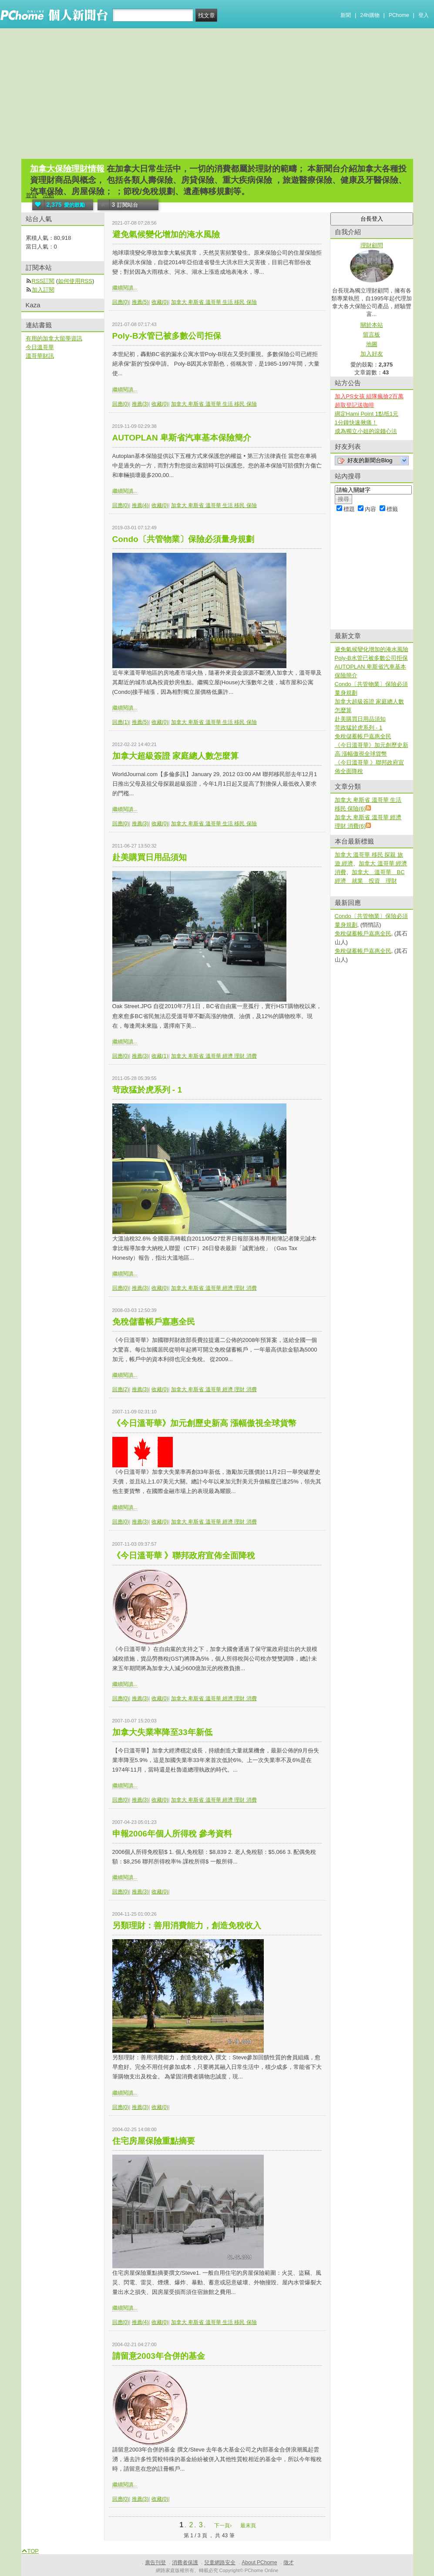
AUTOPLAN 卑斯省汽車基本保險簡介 (181, 437)
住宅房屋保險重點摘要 (153, 2141)
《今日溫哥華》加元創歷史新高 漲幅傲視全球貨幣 (204, 1423)
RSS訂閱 (43, 281)
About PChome (259, 2562)
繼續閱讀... (125, 288)
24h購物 (370, 15)
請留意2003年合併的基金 (158, 2356)
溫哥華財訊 (40, 356)
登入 (423, 15)
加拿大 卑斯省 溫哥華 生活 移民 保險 (214, 302)
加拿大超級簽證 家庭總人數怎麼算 (175, 755)
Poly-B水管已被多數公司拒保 (166, 335)
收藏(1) (159, 1056)
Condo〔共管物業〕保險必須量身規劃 (183, 539)
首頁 (31, 195)
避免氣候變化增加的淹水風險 (166, 234)
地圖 (371, 344)
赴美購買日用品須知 (149, 857)
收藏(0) (159, 302)
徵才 (288, 2562)
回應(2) (120, 1389)
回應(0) (120, 302)
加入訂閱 (43, 289)
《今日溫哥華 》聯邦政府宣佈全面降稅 (183, 1555)
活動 (48, 195)
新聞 (345, 15)
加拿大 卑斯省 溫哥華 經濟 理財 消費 (214, 1056)
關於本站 (371, 325)
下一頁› (223, 2525)
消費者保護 (185, 2562)
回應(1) (120, 722)
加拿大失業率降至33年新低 (162, 1732)
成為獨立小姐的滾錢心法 (366, 431)
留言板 (371, 334)
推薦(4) (140, 505)
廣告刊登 (155, 2562)
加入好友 (371, 353)
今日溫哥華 (40, 347)
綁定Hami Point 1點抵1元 (367, 413)
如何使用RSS (75, 281)
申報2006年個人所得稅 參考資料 (172, 1833)
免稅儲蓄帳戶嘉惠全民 (153, 1321)
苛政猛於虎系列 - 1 (147, 1089)
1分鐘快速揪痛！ (356, 422)
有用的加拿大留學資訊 (54, 338)
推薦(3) (140, 404)
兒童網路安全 (220, 2562)
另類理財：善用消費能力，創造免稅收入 (186, 1925)
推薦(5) (140, 302)
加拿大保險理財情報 (67, 168)
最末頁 (248, 2525)
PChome (399, 15)
